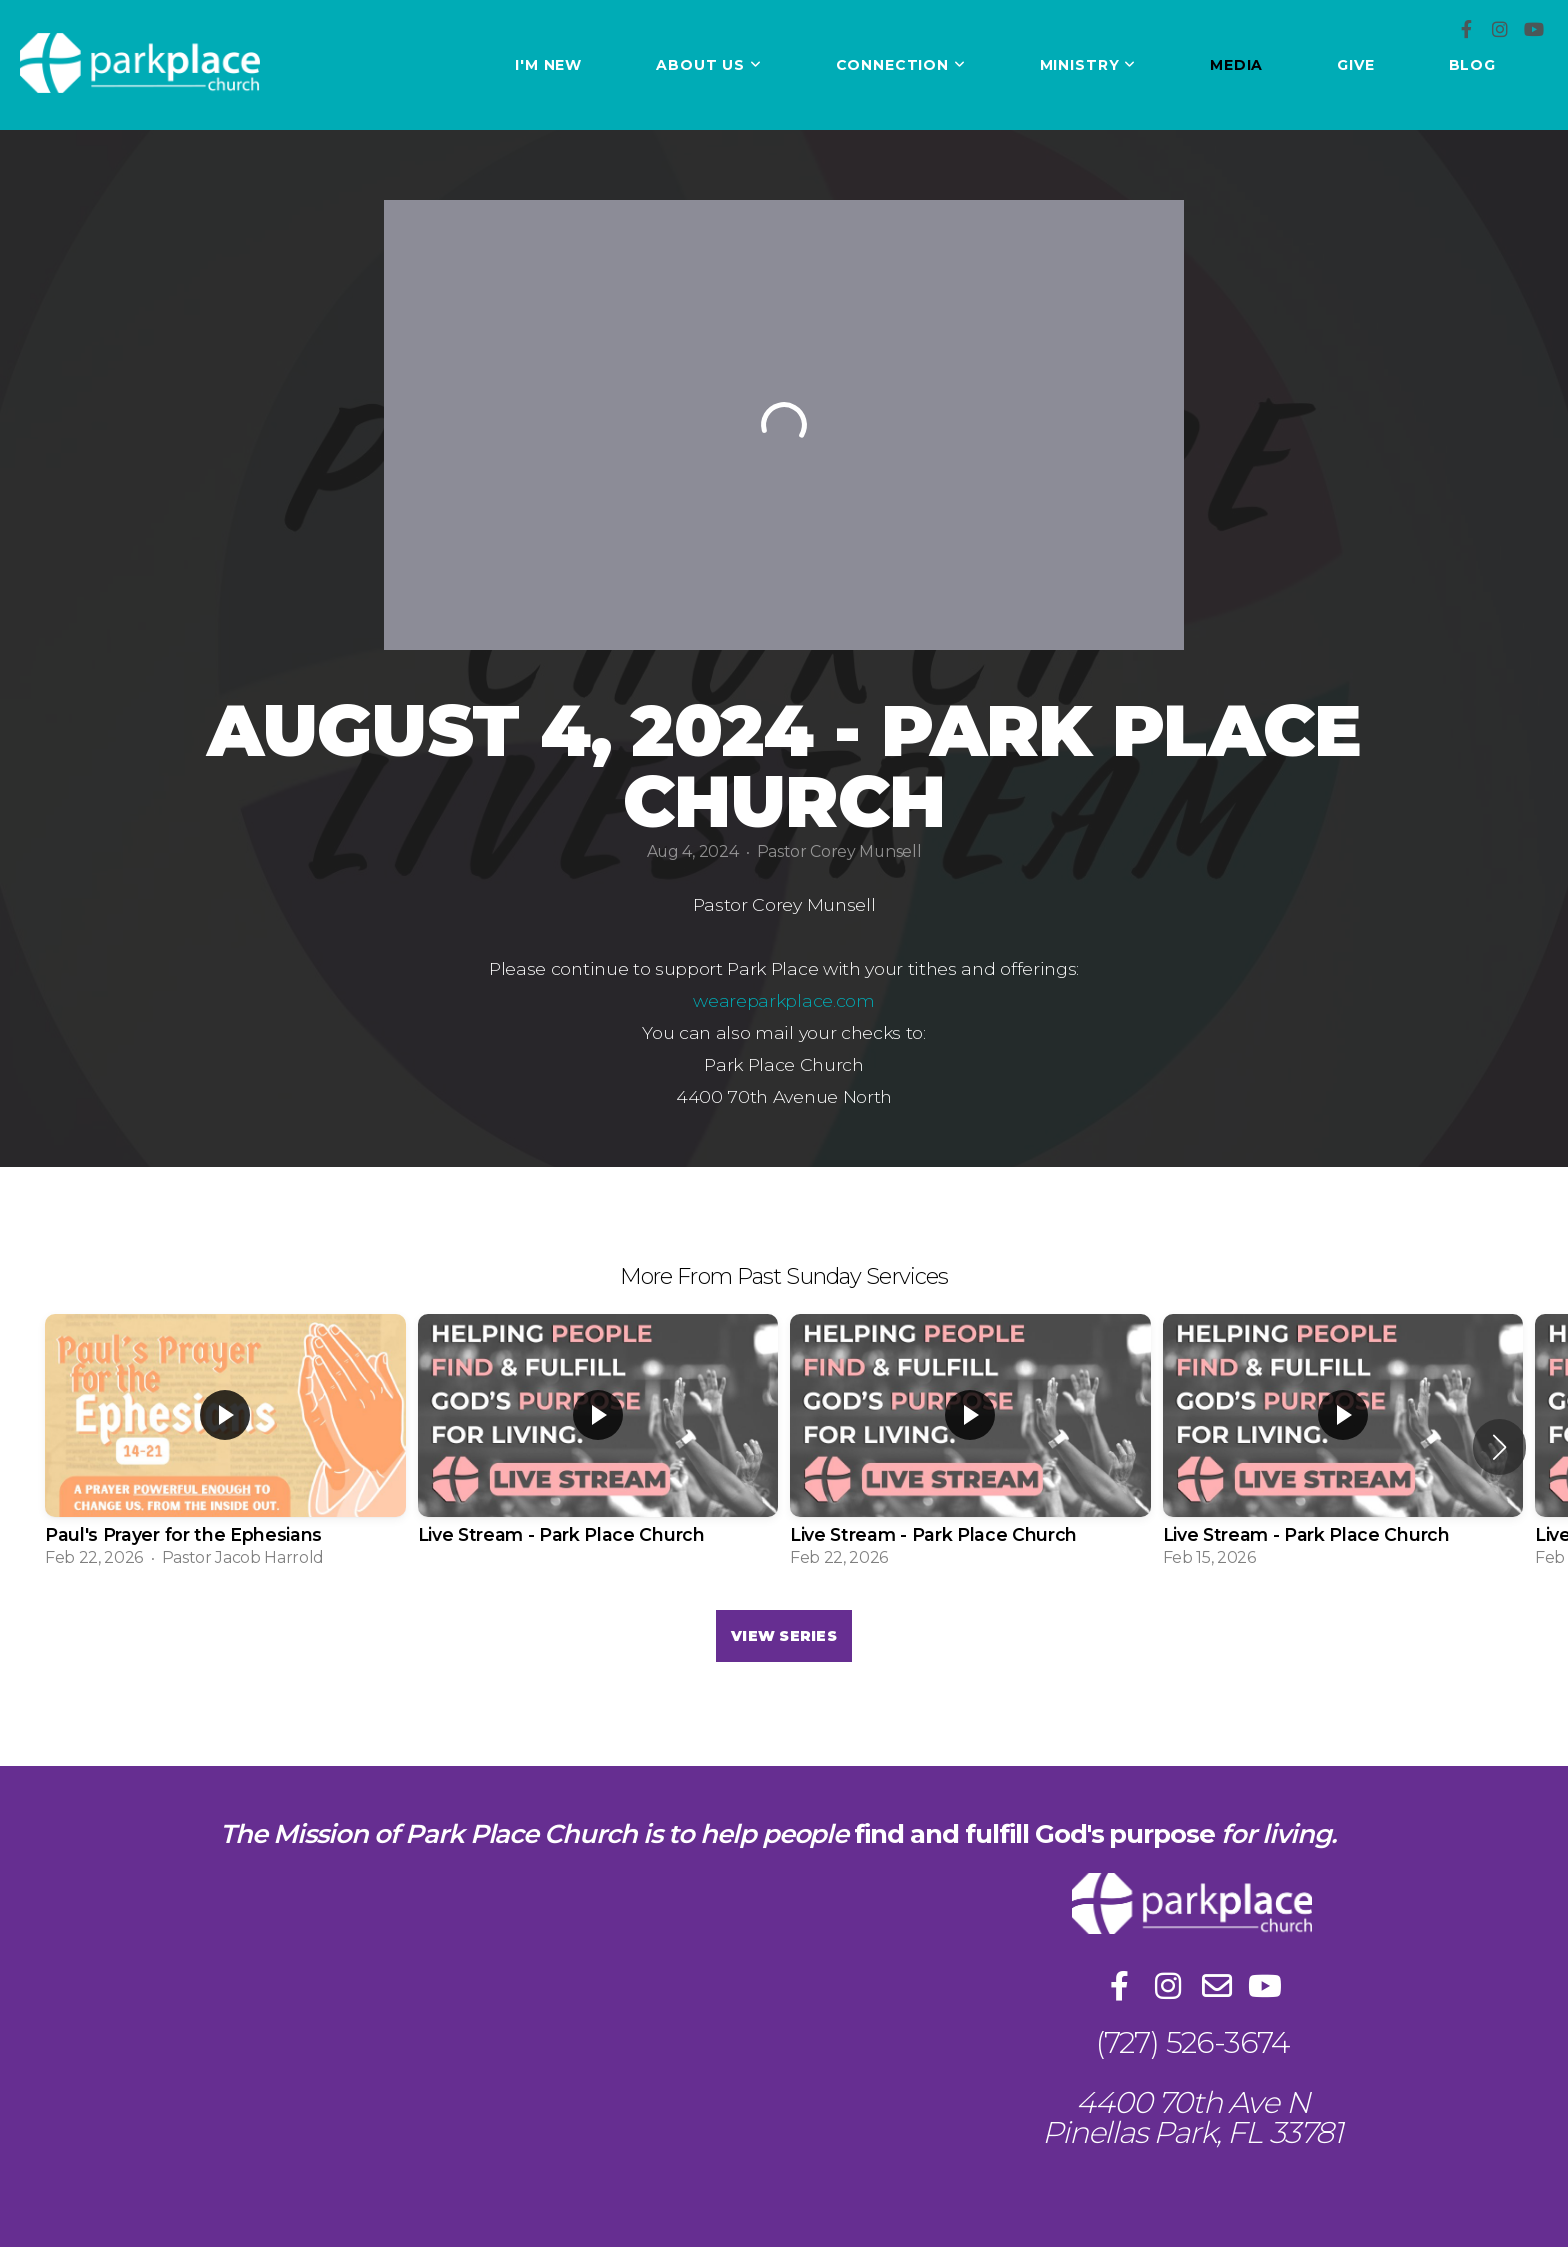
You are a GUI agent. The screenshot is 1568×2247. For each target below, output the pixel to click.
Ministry (1088, 65)
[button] (1499, 1447)
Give (1355, 65)
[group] (225, 1447)
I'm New (548, 65)
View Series (784, 1636)
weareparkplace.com (783, 1000)
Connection (901, 65)
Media (1236, 65)
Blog (1472, 65)
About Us (708, 65)
